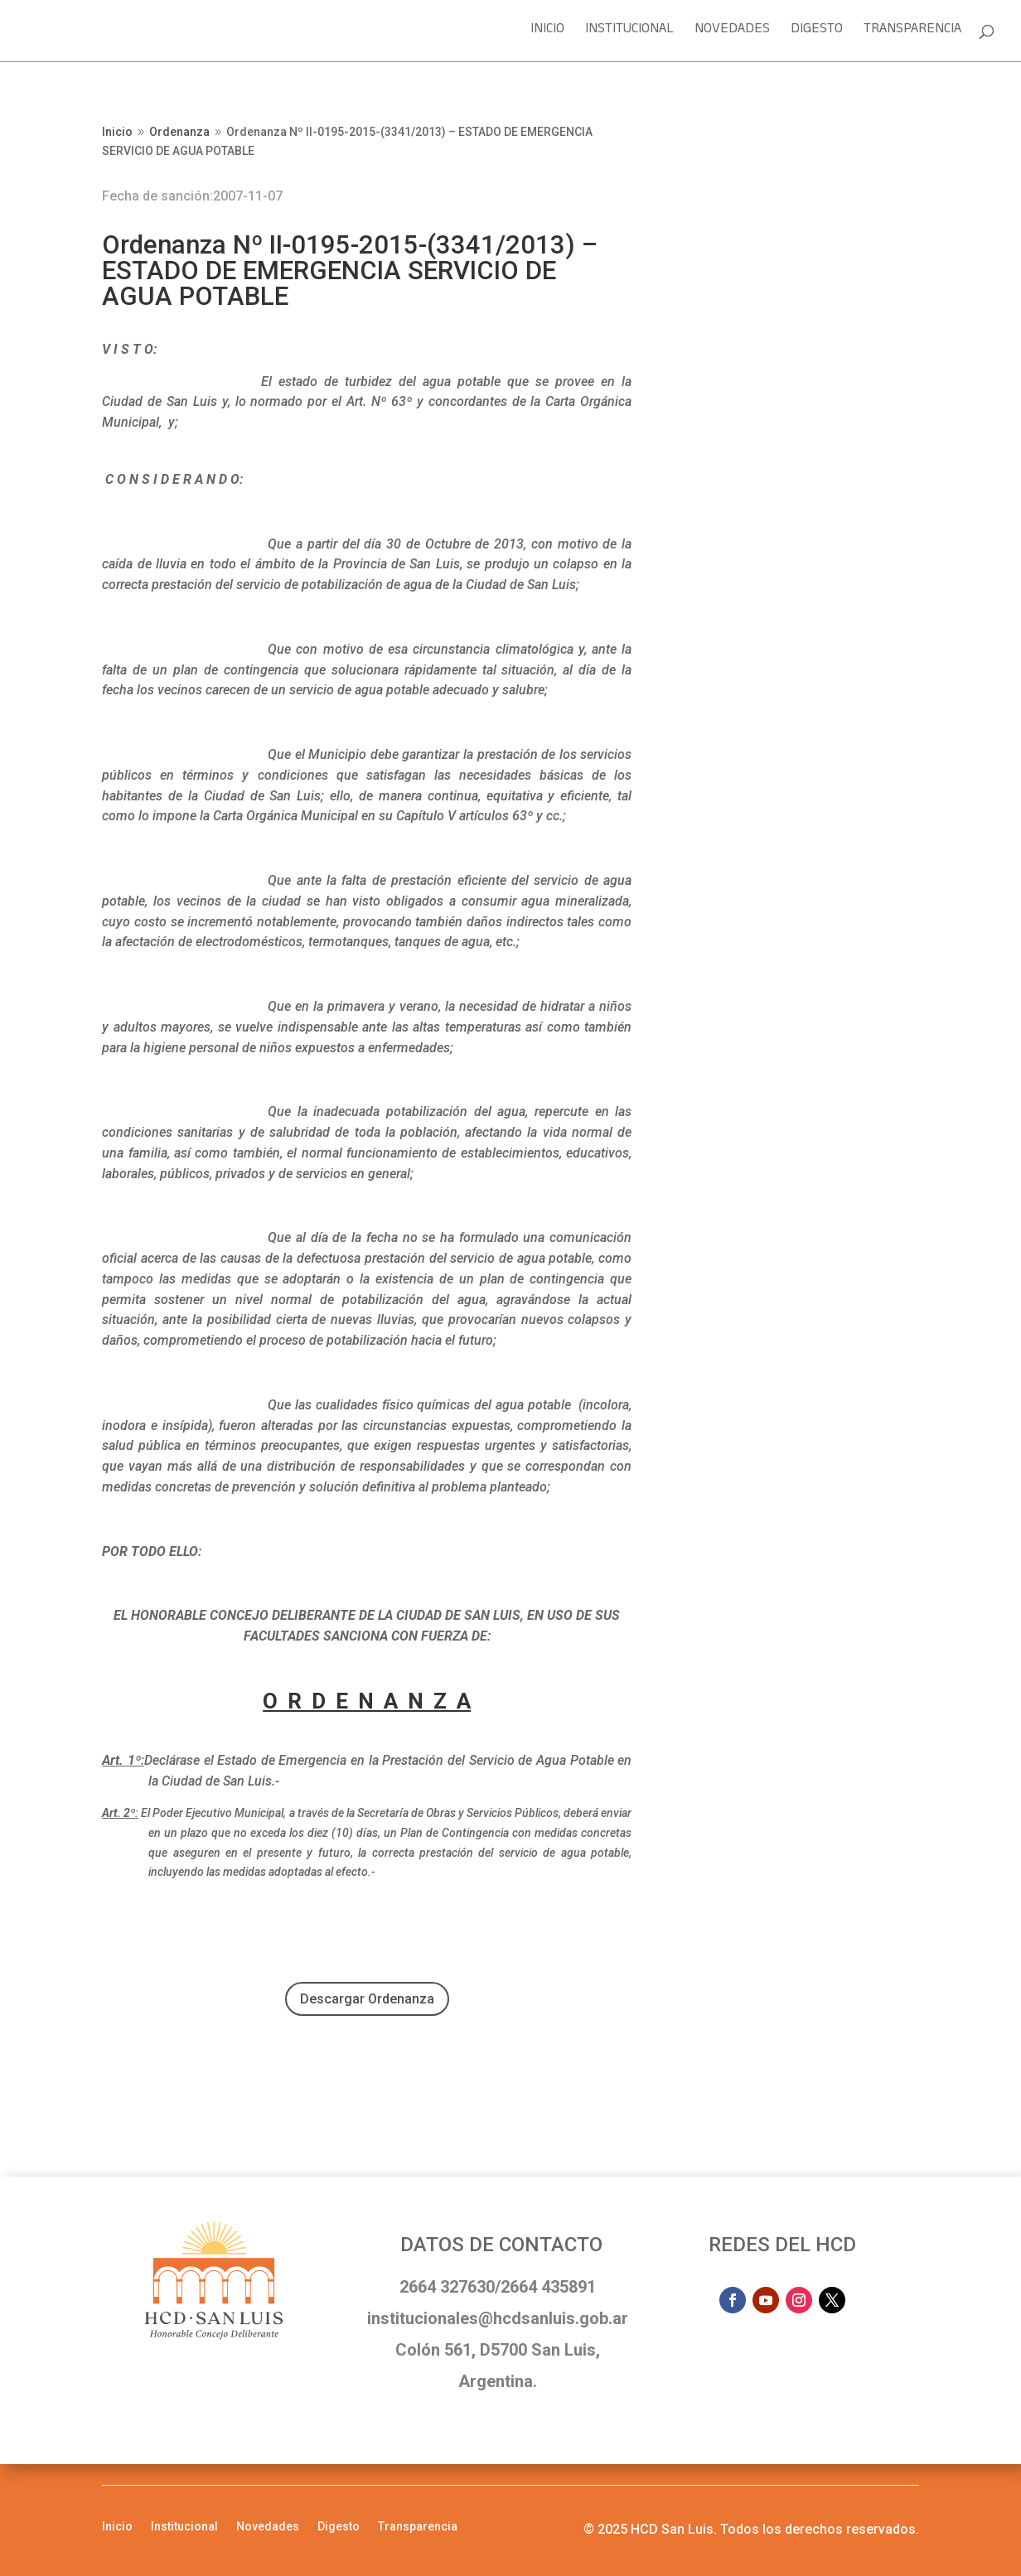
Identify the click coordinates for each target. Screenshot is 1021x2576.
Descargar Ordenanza (367, 1999)
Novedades (732, 33)
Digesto (817, 33)
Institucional (629, 33)
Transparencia (912, 33)
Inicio (547, 33)
